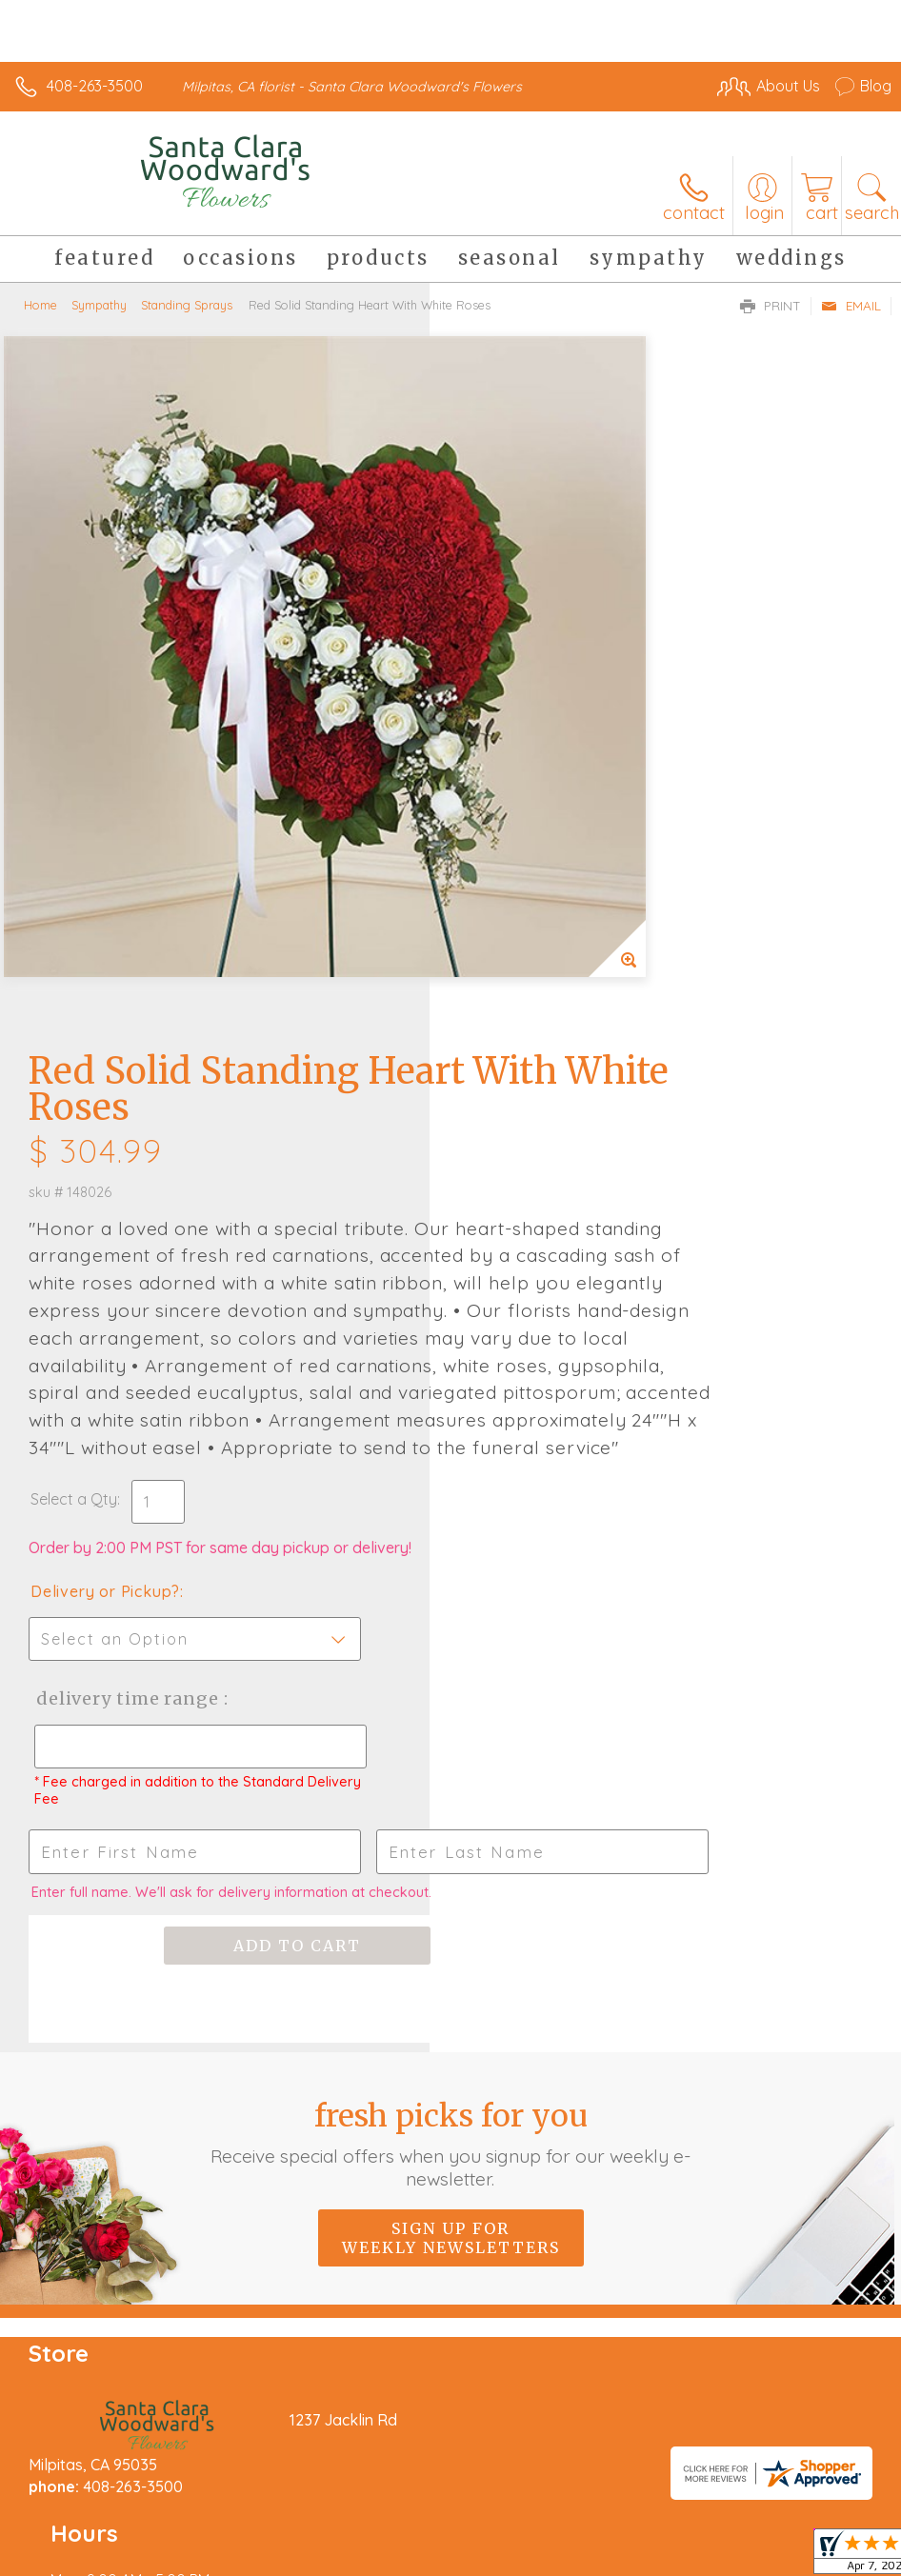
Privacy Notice (184, 2530)
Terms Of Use (71, 2530)
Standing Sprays (186, 304)
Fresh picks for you (451, 1591)
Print (770, 305)
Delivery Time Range (554, 1145)
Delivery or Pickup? (535, 1038)
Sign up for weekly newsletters (451, 1686)
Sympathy (99, 304)
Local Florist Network (320, 2530)
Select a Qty (503, 945)
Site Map (437, 2530)
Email (851, 305)
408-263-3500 (95, 85)
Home (40, 304)
